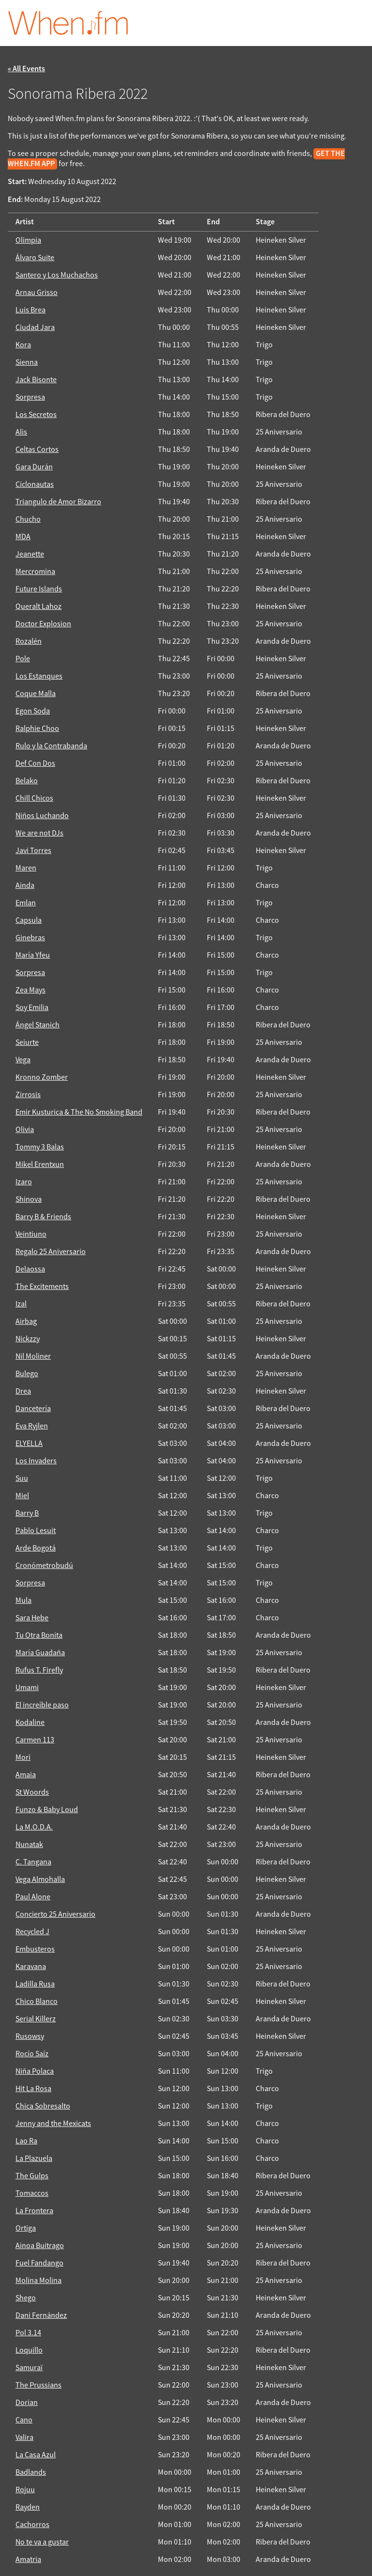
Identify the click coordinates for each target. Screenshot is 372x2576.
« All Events (26, 69)
